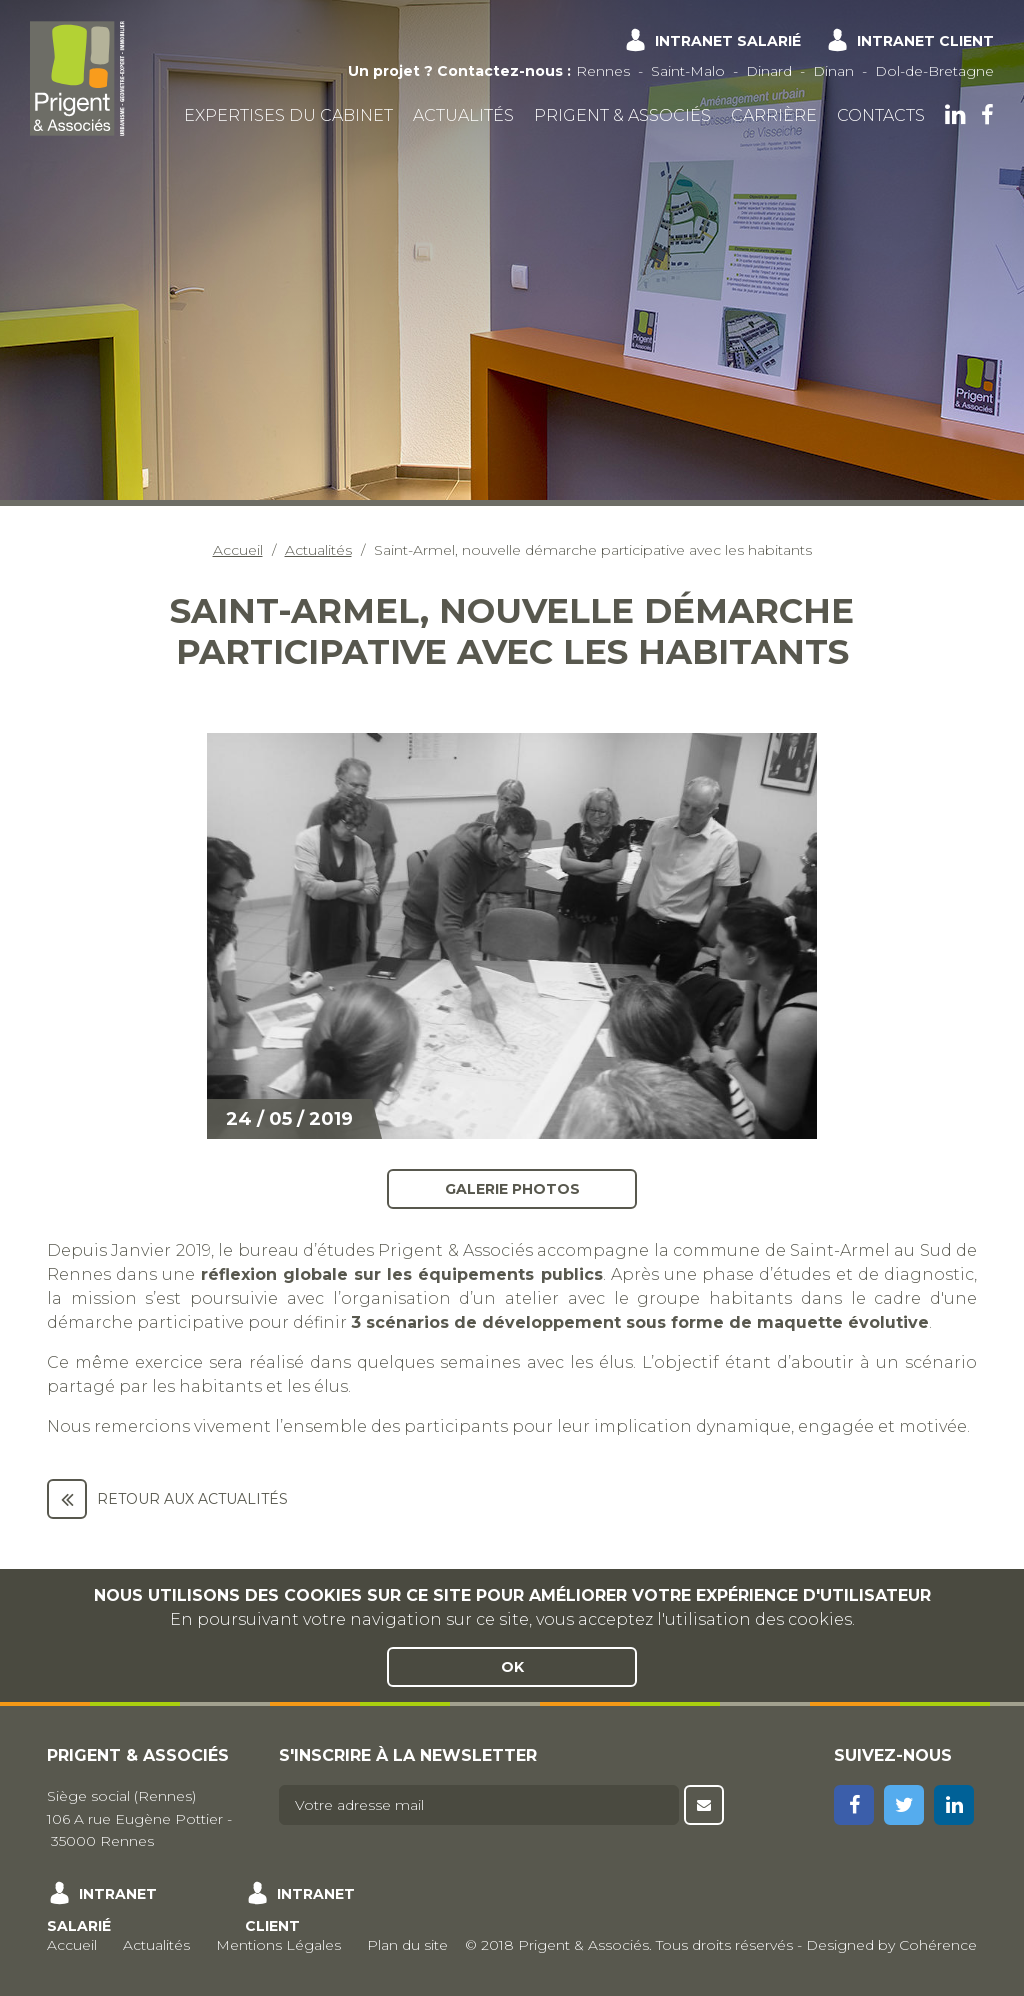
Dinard (769, 71)
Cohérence (938, 1945)
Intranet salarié (728, 41)
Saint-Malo (688, 71)
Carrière (774, 115)
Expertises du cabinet (288, 115)
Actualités (463, 115)
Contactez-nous (500, 71)
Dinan (833, 71)
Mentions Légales (278, 1945)
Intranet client (925, 41)
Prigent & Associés (622, 115)
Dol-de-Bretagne (934, 71)
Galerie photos (512, 1189)
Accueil (238, 550)
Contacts (881, 115)
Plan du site (407, 1945)
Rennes (603, 71)
